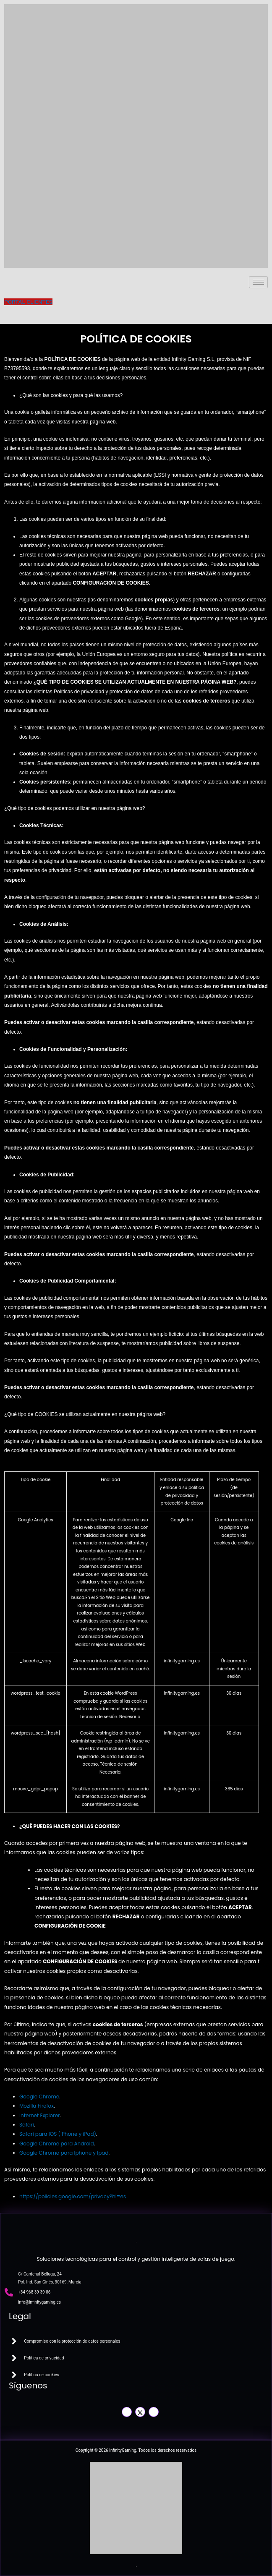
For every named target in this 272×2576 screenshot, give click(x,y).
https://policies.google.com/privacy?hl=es (72, 2196)
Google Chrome (39, 2096)
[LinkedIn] (154, 2412)
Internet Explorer (39, 2115)
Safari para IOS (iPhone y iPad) (57, 2133)
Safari (26, 2124)
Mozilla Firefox (36, 2105)
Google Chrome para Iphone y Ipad (64, 2152)
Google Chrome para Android (56, 2143)
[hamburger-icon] (258, 282)
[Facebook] (127, 2412)
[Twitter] (140, 2412)
